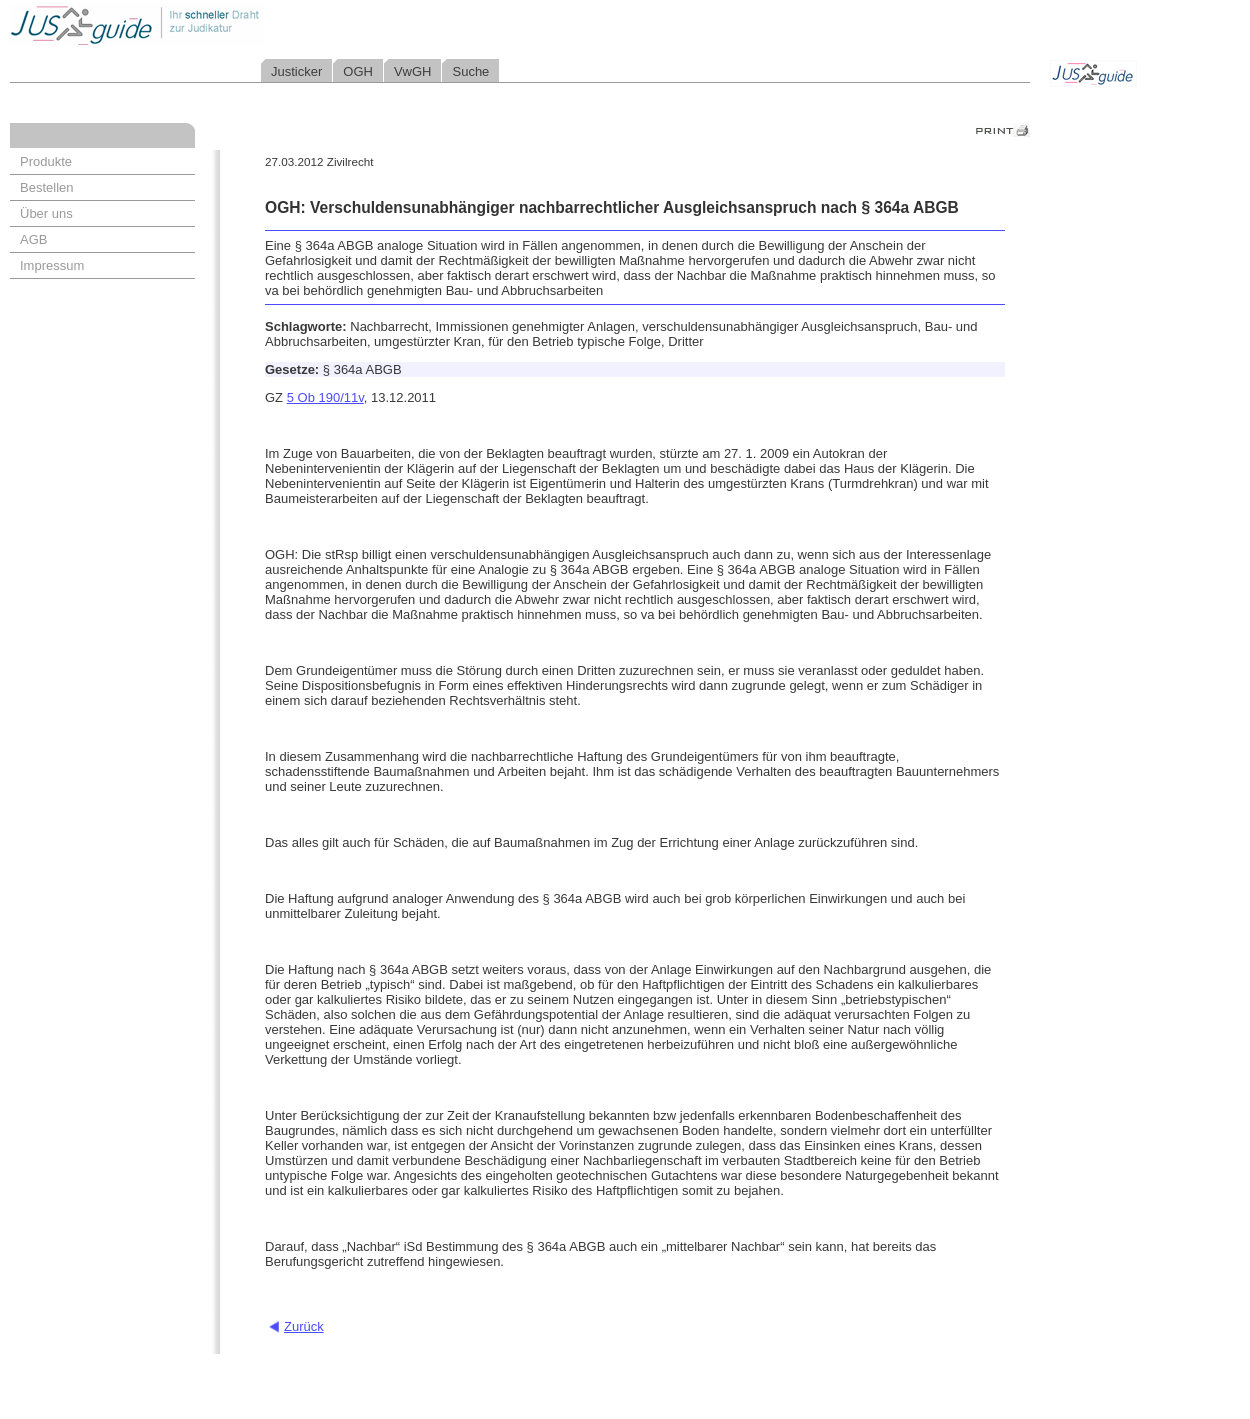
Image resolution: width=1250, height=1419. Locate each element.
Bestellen (46, 187)
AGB (33, 239)
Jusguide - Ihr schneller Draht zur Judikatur (201, 24)
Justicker (296, 71)
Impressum (52, 265)
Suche (470, 71)
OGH (358, 71)
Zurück (304, 1326)
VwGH (413, 71)
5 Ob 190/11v (325, 397)
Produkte (46, 161)
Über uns (46, 213)
